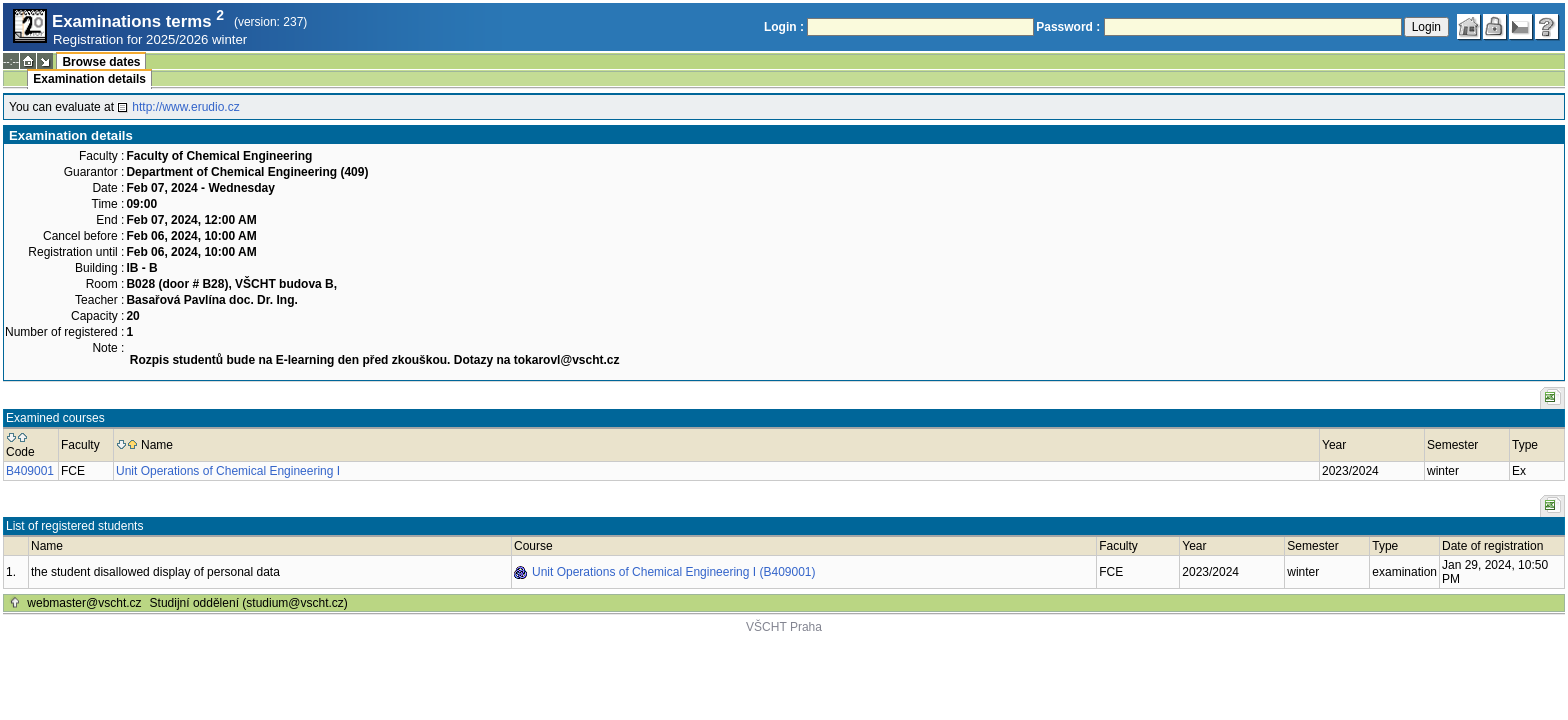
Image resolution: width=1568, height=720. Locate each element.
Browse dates (101, 62)
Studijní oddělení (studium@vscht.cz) (249, 603)
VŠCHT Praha (784, 627)
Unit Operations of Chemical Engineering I (228, 471)
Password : (1068, 27)
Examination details (89, 79)
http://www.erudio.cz (185, 107)
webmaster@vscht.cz (84, 603)
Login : (784, 27)
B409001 (30, 471)
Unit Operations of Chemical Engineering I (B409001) (674, 572)
